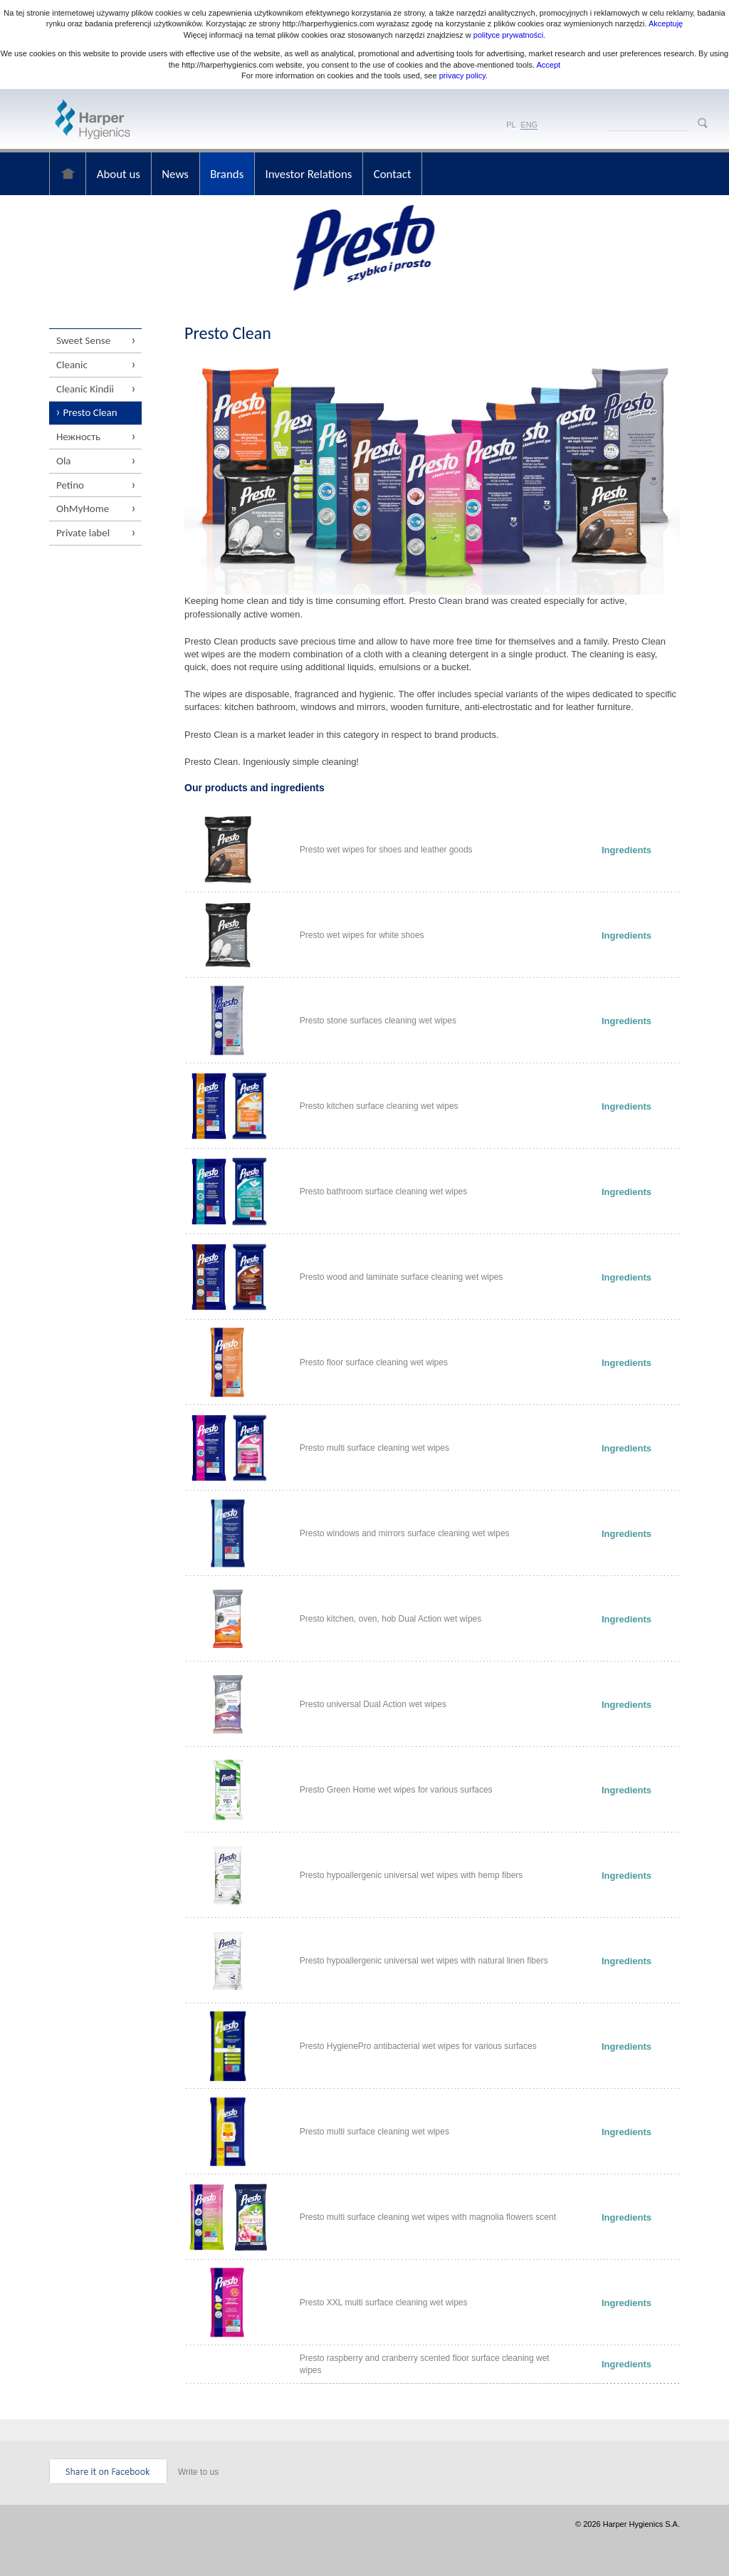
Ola (63, 461)
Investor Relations (311, 173)
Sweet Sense (83, 340)
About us (119, 173)
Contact (396, 173)
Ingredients (626, 850)
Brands (229, 173)
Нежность (78, 437)
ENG (528, 124)
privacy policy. (462, 75)
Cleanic (72, 364)
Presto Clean (90, 413)
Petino (70, 485)
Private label (83, 534)
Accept (549, 65)
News (176, 173)
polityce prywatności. (509, 35)
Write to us (198, 2472)
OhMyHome (82, 510)
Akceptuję (666, 23)
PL (510, 124)
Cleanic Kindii (85, 388)
